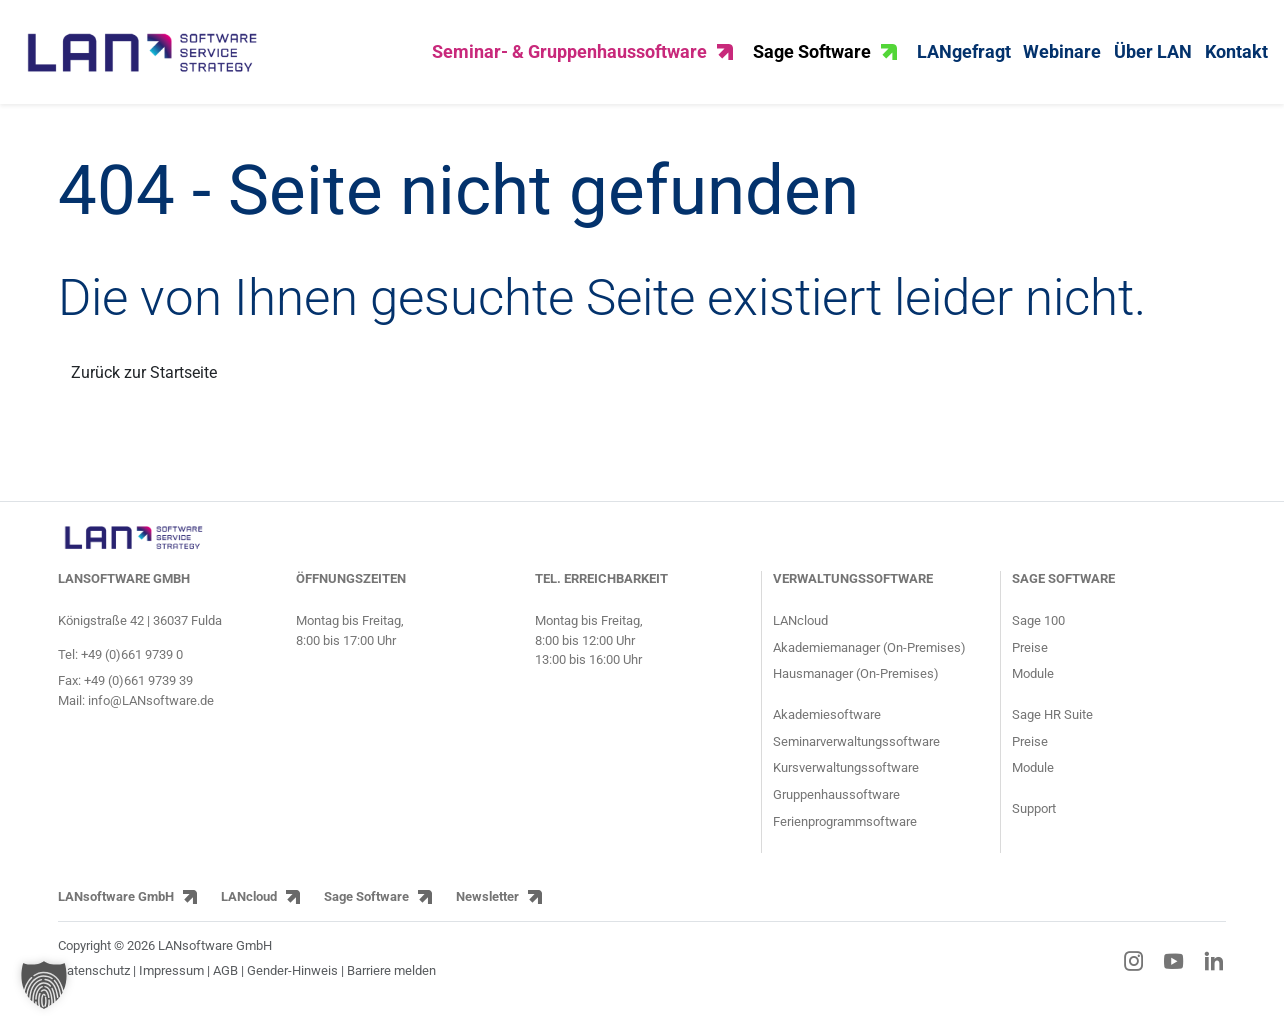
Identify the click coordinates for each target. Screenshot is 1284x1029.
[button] (44, 985)
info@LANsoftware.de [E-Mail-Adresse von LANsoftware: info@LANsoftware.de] (151, 714)
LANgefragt (964, 59)
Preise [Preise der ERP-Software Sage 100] (1030, 660)
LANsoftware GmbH (116, 910)
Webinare (1062, 59)
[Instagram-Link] (1134, 974)
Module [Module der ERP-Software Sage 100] (1033, 687)
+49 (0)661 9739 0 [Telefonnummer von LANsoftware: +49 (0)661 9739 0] (132, 667)
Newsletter (487, 910)
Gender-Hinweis (294, 983)
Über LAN (1153, 59)
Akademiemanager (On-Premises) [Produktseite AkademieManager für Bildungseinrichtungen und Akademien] (869, 660)
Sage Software (825, 59)
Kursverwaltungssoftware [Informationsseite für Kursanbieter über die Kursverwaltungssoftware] (846, 781)
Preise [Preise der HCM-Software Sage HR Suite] (1030, 754)
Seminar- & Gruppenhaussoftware (582, 59)
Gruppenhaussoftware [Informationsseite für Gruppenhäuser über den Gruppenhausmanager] (836, 808)
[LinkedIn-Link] (1214, 974)
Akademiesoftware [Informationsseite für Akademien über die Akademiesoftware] (827, 728)
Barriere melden (391, 983)
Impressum (171, 983)
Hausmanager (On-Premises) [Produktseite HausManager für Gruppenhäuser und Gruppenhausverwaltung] (856, 687)
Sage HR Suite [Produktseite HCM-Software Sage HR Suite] (1052, 728)
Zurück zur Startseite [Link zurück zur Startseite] (144, 385)
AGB (225, 983)
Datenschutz (94, 983)
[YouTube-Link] (1174, 974)
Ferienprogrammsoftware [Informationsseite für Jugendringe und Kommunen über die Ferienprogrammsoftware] (845, 834)
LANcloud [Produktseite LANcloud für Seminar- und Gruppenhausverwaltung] (800, 633)
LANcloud (249, 910)
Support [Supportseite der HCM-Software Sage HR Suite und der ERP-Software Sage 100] (1034, 822)
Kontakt (1236, 59)
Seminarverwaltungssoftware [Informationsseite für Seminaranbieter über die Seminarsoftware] (856, 754)
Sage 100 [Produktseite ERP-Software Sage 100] (1038, 633)
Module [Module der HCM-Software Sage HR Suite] (1033, 781)
